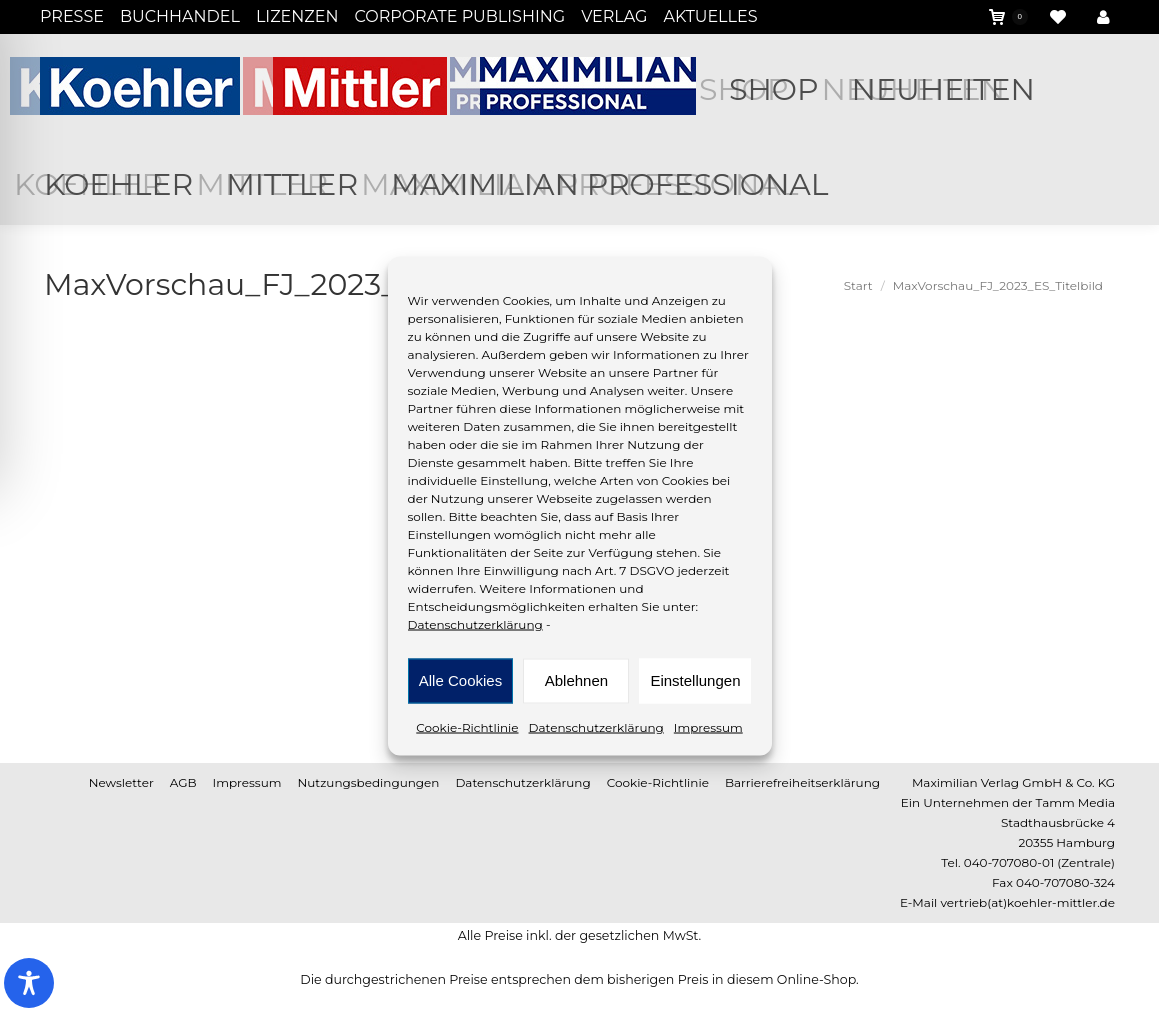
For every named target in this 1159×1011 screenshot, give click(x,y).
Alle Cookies (460, 680)
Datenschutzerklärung (475, 623)
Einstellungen (695, 680)
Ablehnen (576, 680)
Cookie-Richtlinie (467, 726)
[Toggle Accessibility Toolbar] (29, 983)
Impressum (708, 726)
